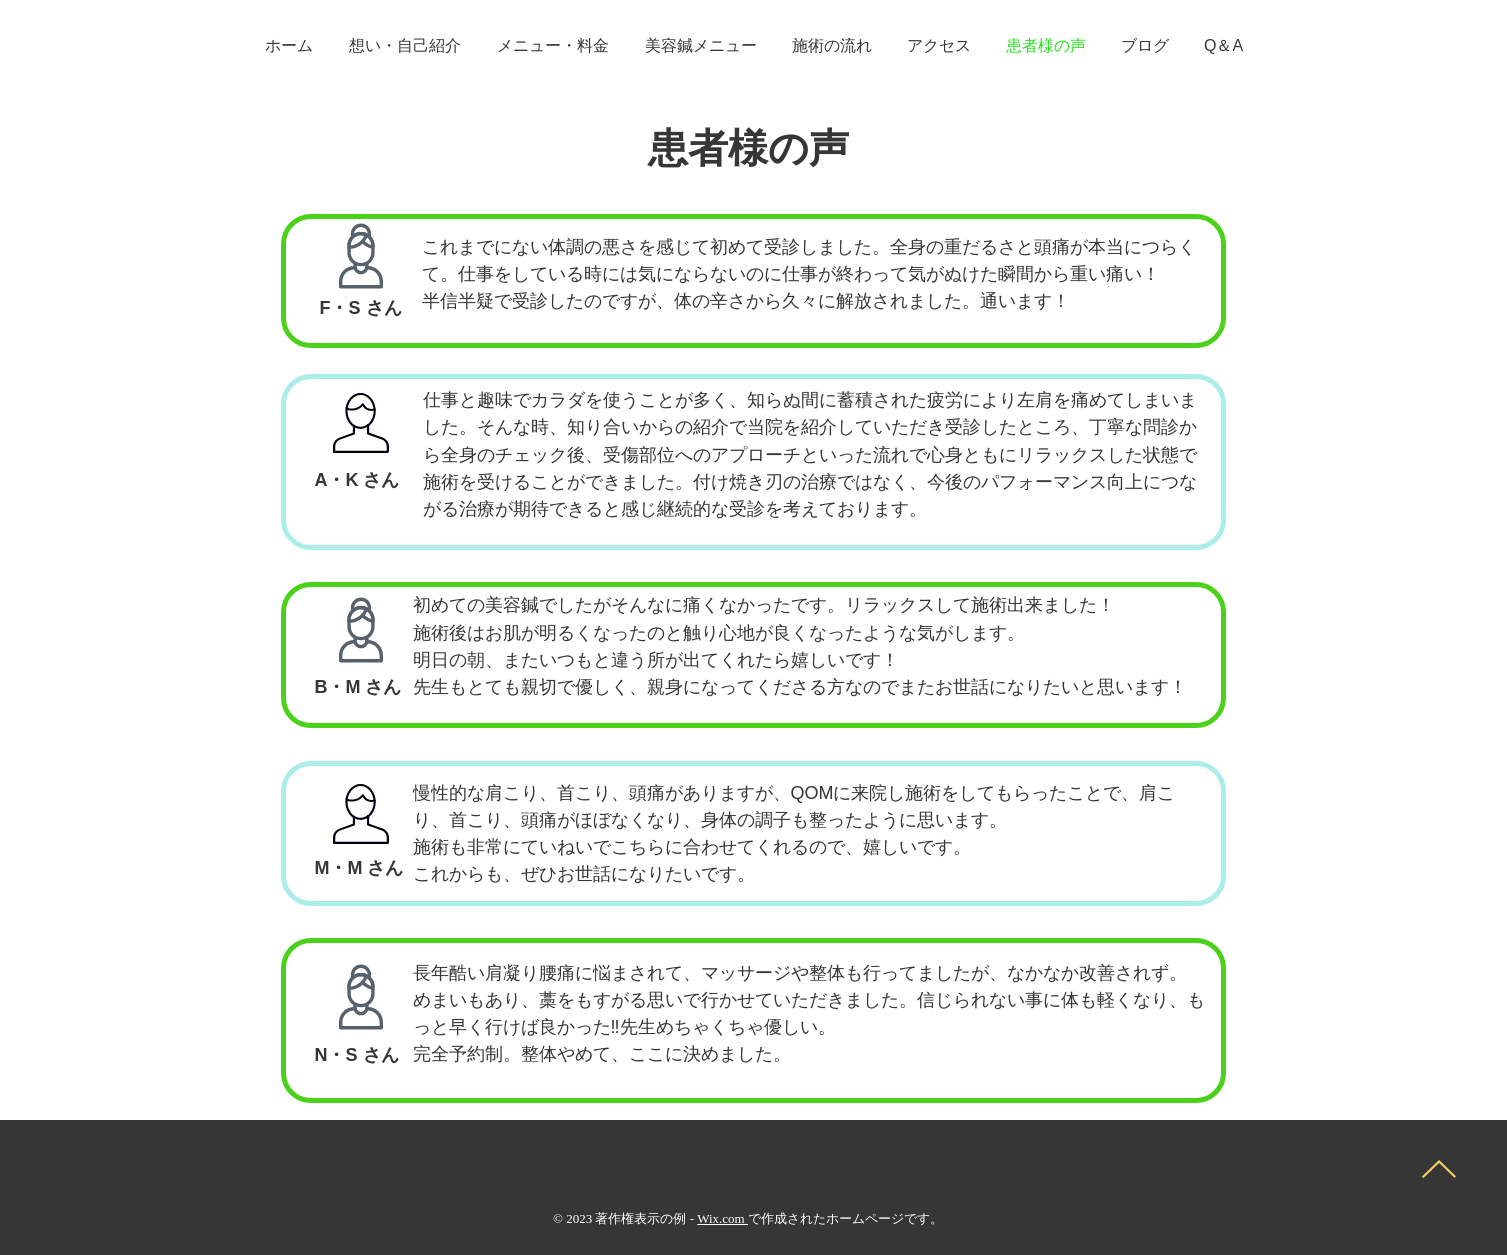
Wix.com (722, 1218)
